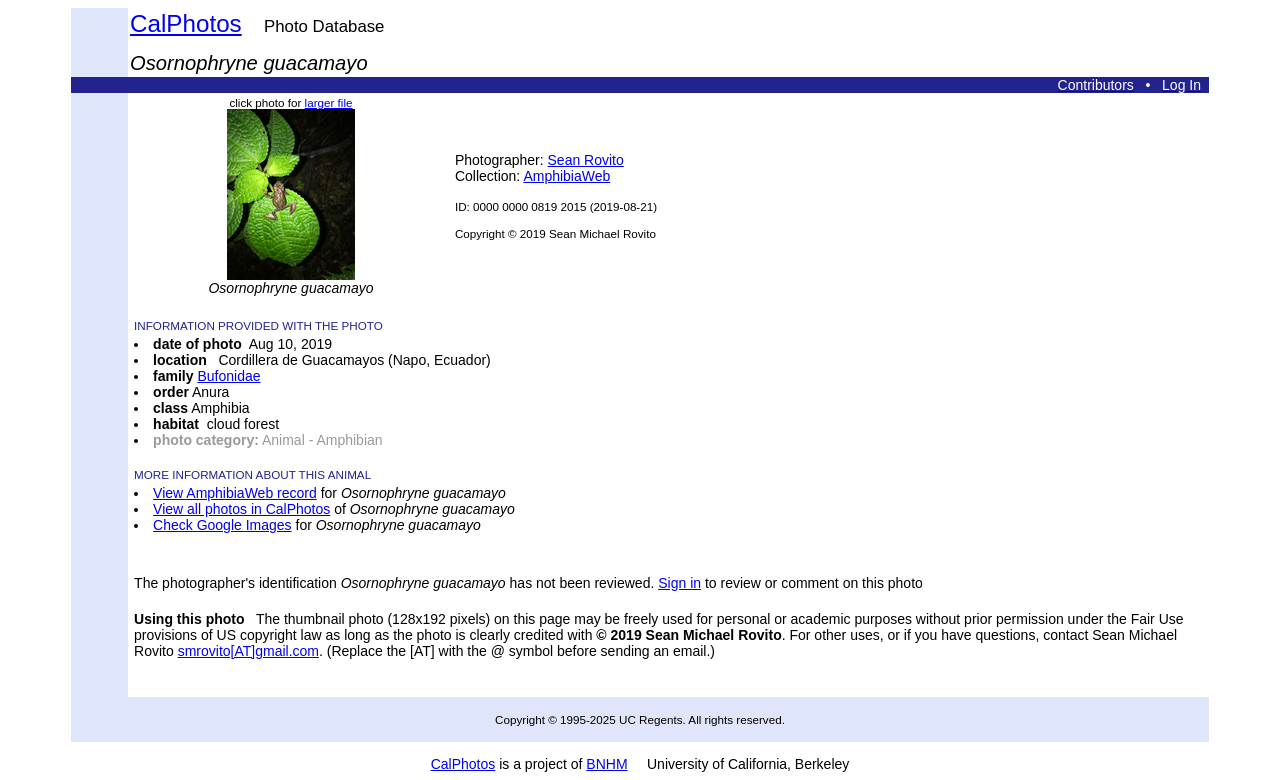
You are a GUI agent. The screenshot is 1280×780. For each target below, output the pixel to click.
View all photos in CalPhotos (241, 509)
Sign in (679, 583)
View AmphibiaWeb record (235, 493)
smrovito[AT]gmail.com (248, 651)
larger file (329, 102)
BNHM (606, 764)
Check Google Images (222, 525)
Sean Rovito (586, 160)
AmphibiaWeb (566, 176)
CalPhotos (186, 23)
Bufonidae (228, 376)
